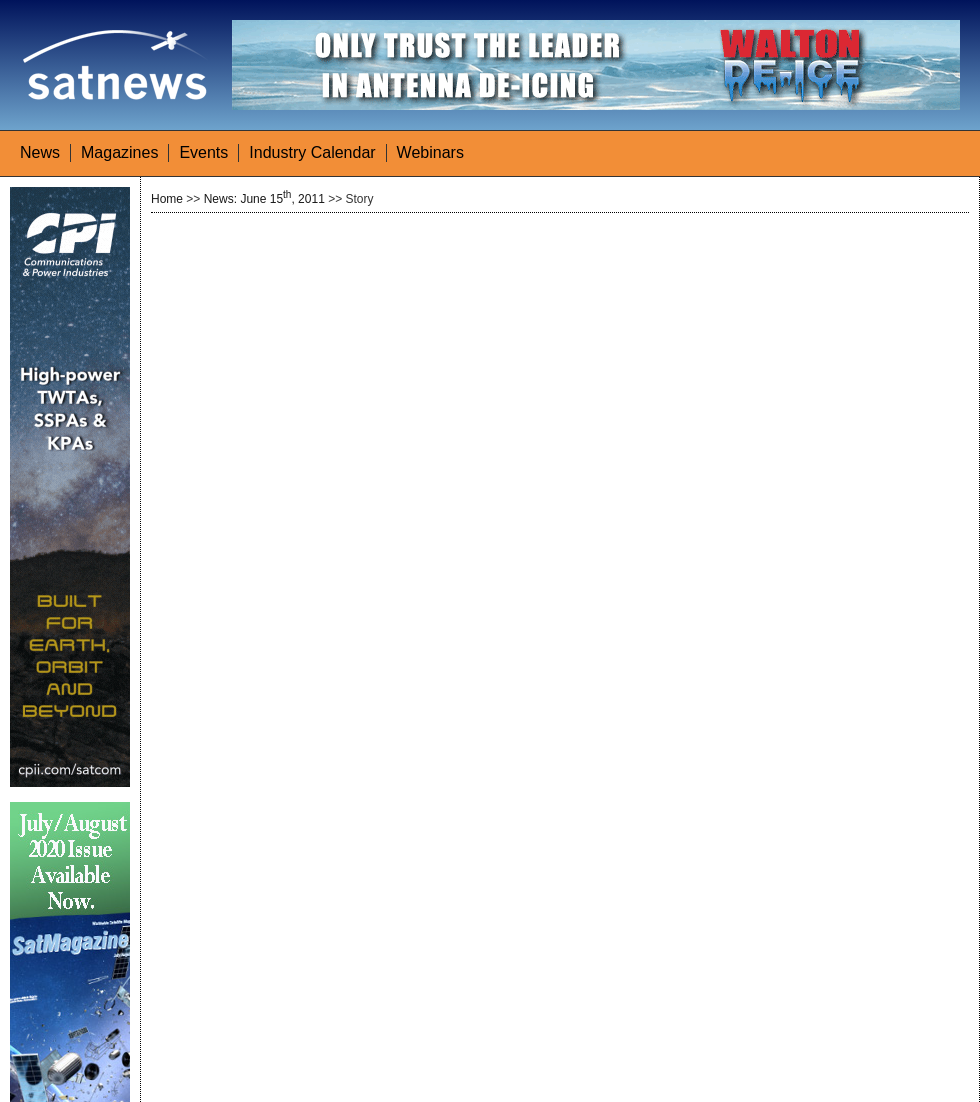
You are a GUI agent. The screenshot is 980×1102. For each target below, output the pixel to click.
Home (167, 199)
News (40, 152)
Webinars (430, 152)
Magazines (119, 152)
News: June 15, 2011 (264, 199)
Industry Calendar (312, 152)
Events (203, 152)
